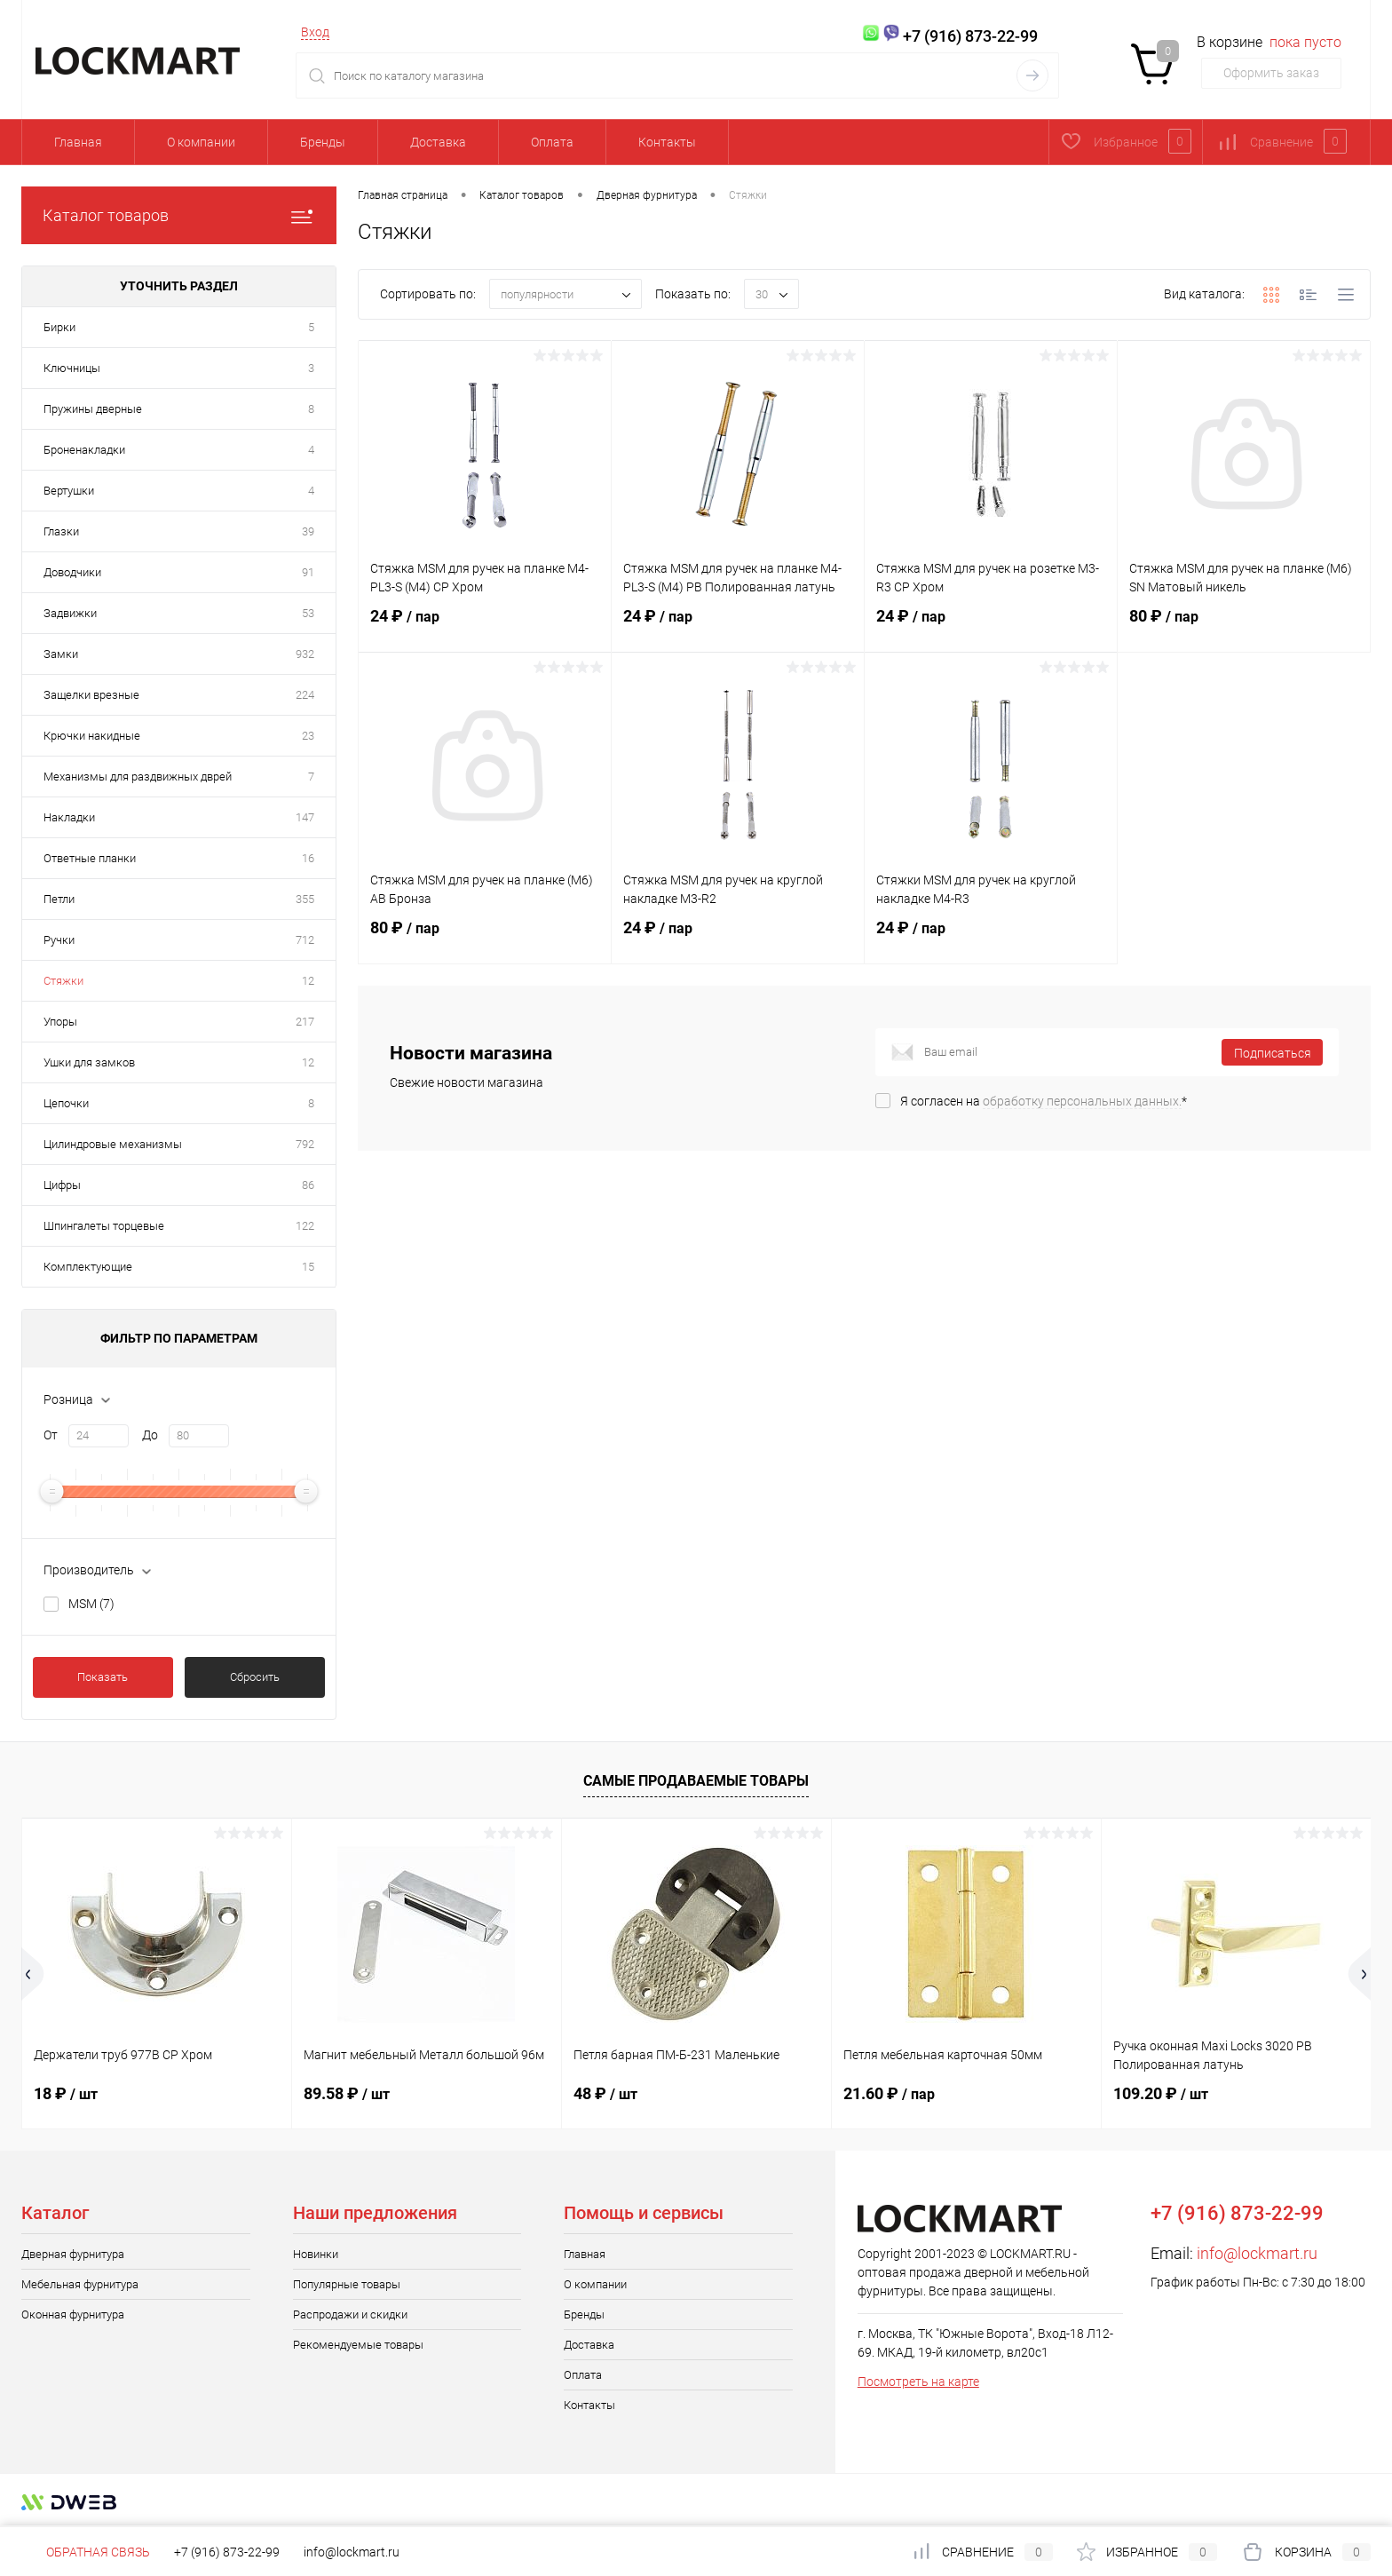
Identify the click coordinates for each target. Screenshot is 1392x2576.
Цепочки (66, 1103)
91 (308, 572)
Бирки (59, 327)
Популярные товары (346, 2284)
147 (305, 817)
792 (305, 1144)
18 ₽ (66, 2093)
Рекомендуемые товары (358, 2344)
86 (308, 1185)
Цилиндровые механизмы (113, 1144)
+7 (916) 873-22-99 (227, 2552)
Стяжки (63, 980)
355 (305, 899)
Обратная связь (85, 2552)
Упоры (60, 1021)
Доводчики (72, 572)
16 (308, 858)
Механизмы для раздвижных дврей (138, 776)
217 (305, 1021)
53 (308, 613)
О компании (201, 142)
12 (308, 980)
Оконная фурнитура (72, 2314)
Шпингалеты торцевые (104, 1226)
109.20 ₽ (1160, 2093)
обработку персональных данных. (1082, 1101)
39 (308, 531)
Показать (102, 1677)
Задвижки (70, 613)
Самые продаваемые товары (696, 1780)
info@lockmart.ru (1257, 2253)
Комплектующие (88, 1266)
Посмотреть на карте (918, 2381)
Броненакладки (84, 449)
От (51, 1435)
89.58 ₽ (347, 2093)
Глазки (61, 531)
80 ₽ (1243, 626)
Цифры (62, 1185)
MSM (91, 1604)
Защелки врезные (91, 694)
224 (305, 694)
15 (308, 1266)
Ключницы (72, 368)
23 (308, 735)
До (150, 1435)
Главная (78, 142)
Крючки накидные (92, 735)
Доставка (438, 142)
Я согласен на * (1043, 1101)
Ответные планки (90, 858)
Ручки (59, 940)
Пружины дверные (93, 409)
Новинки (315, 2254)
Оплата (552, 142)
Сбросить (255, 1677)
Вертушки (69, 490)
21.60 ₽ (889, 2093)
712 (305, 940)
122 (305, 1226)
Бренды (322, 142)
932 (305, 654)
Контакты (667, 142)
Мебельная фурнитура (79, 2284)
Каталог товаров (179, 215)
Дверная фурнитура (72, 2254)
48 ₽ (605, 2093)
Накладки (69, 817)
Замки (61, 654)
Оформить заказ (1271, 73)
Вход (315, 32)
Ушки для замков (89, 1062)
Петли (59, 899)
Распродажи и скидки (350, 2314)
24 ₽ (484, 626)
